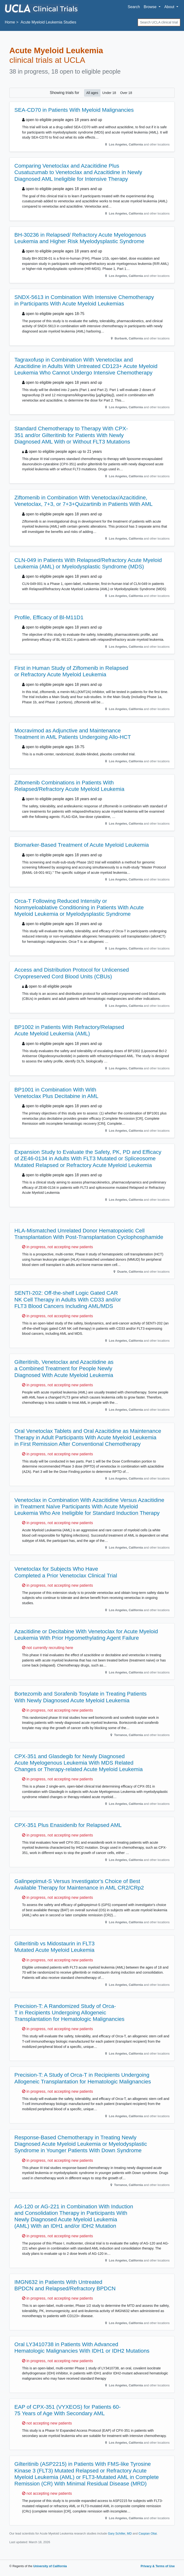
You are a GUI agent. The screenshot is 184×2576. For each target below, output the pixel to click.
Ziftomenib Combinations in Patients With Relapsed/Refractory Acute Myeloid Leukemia (69, 785)
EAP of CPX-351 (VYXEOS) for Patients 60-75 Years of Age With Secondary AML (67, 2410)
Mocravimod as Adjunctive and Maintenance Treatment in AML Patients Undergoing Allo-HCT (72, 733)
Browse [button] (151, 7)
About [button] (169, 7)
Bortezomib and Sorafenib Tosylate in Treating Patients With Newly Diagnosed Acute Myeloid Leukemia (80, 1696)
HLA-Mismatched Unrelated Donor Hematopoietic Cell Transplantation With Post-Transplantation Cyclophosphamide (88, 1233)
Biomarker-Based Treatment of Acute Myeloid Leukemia (81, 845)
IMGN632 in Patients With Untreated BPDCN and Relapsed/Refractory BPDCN (64, 2285)
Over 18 (126, 92)
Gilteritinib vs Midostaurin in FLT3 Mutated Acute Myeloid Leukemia (54, 1946)
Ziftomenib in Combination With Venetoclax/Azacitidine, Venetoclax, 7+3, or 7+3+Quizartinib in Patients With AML (83, 500)
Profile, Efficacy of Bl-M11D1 (48, 617)
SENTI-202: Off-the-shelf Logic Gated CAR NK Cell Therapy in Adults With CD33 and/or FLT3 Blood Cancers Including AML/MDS (67, 1299)
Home (10, 22)
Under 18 (109, 92)
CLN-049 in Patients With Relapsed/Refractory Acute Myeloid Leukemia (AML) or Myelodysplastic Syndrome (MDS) (88, 563)
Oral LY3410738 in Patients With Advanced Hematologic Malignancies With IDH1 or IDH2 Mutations (82, 2347)
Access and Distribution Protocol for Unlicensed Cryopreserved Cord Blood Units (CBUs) (71, 973)
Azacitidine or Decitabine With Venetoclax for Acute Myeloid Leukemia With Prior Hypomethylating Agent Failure (86, 1634)
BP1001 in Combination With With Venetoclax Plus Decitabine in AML (56, 1092)
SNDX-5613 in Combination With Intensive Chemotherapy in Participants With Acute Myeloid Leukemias (84, 300)
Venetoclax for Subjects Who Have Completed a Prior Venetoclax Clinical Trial (65, 1572)
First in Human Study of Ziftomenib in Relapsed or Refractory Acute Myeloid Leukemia (71, 671)
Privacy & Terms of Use (158, 2566)
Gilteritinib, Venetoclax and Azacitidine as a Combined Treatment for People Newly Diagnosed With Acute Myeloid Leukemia (64, 1368)
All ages (92, 92)
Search (134, 7)
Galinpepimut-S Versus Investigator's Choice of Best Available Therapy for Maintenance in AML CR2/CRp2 (79, 1884)
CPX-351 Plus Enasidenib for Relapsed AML (68, 1825)
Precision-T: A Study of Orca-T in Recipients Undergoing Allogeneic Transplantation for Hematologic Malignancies (82, 2078)
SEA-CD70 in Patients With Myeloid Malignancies (74, 110)
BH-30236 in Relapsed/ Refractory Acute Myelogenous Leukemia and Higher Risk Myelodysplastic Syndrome (80, 238)
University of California (50, 2566)
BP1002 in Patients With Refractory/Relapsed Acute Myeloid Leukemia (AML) (69, 1030)
